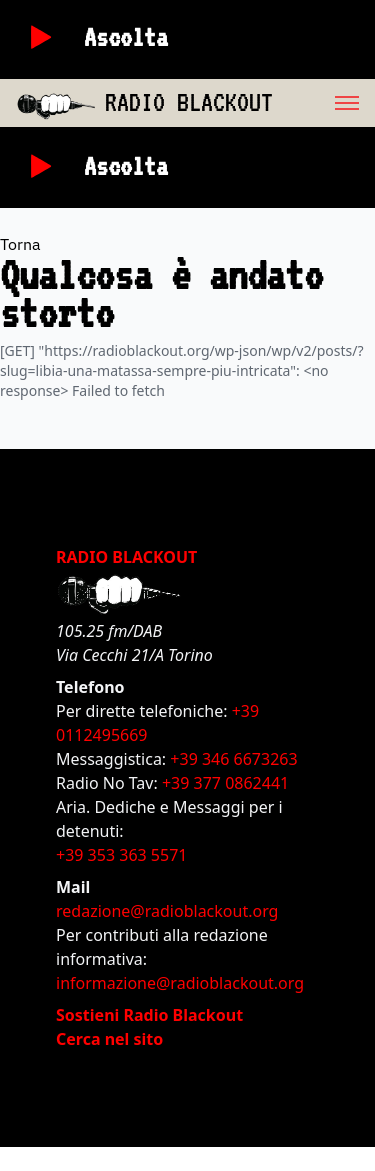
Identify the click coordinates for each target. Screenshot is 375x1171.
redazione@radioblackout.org (167, 911)
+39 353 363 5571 (121, 855)
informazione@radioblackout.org (180, 983)
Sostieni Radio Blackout (149, 1015)
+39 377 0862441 (225, 783)
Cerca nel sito (109, 1039)
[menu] (324, 103)
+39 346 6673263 (233, 759)
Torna (20, 244)
